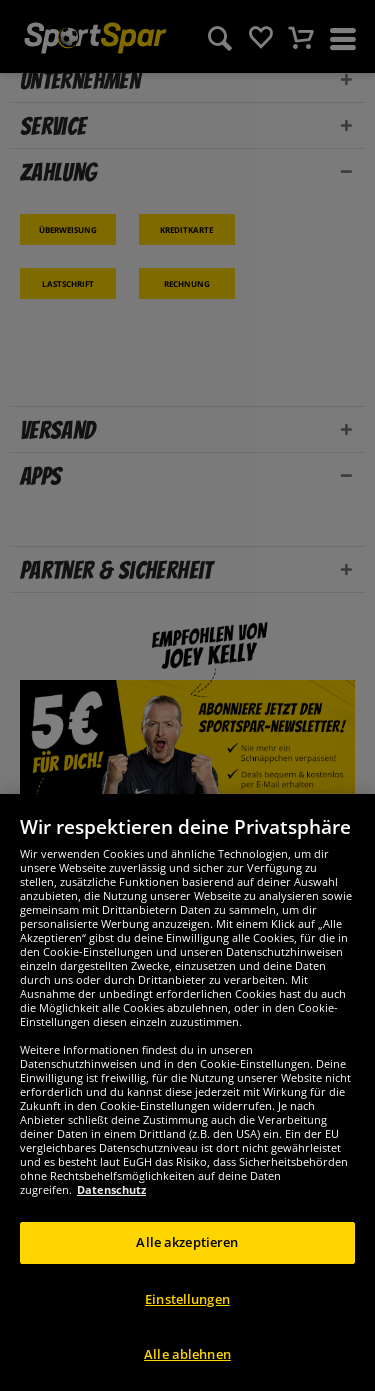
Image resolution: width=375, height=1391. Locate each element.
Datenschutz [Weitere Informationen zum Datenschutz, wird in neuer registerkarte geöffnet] (111, 1189)
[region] (187, 1092)
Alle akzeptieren (187, 1242)
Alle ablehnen (187, 1354)
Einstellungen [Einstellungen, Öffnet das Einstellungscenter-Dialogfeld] (187, 1299)
